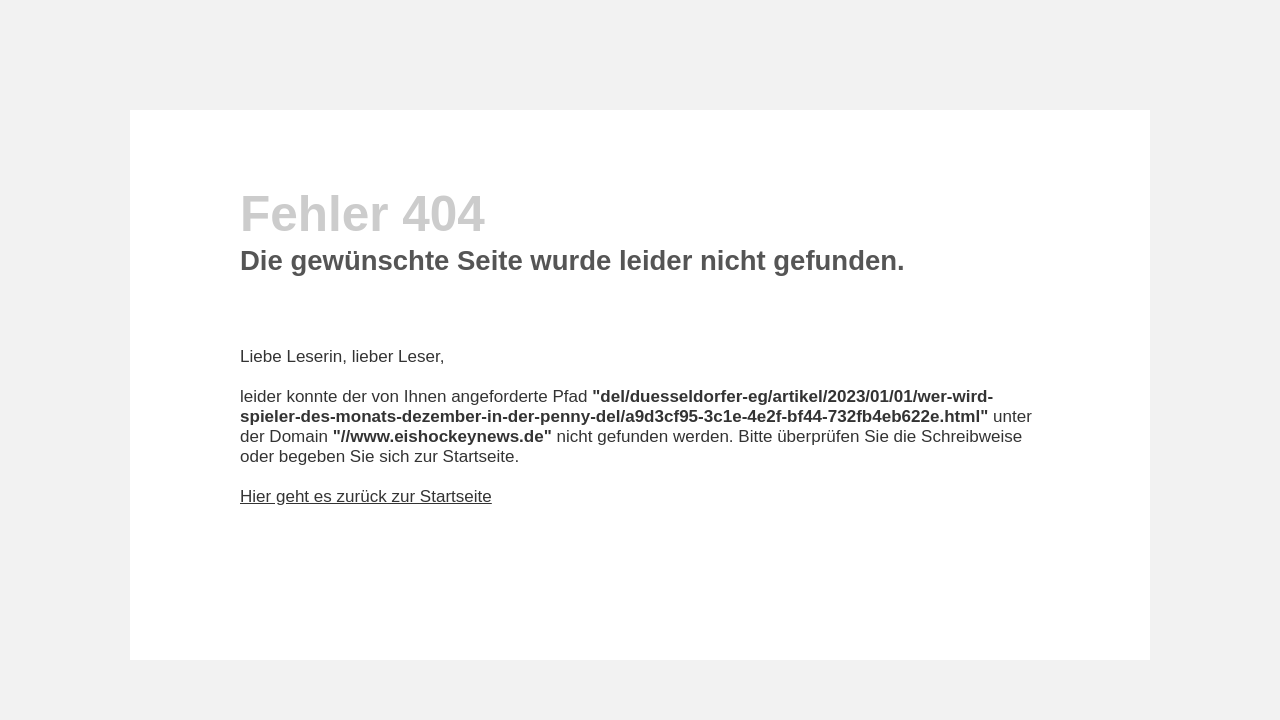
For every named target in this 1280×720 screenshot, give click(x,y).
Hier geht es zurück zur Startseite (366, 496)
